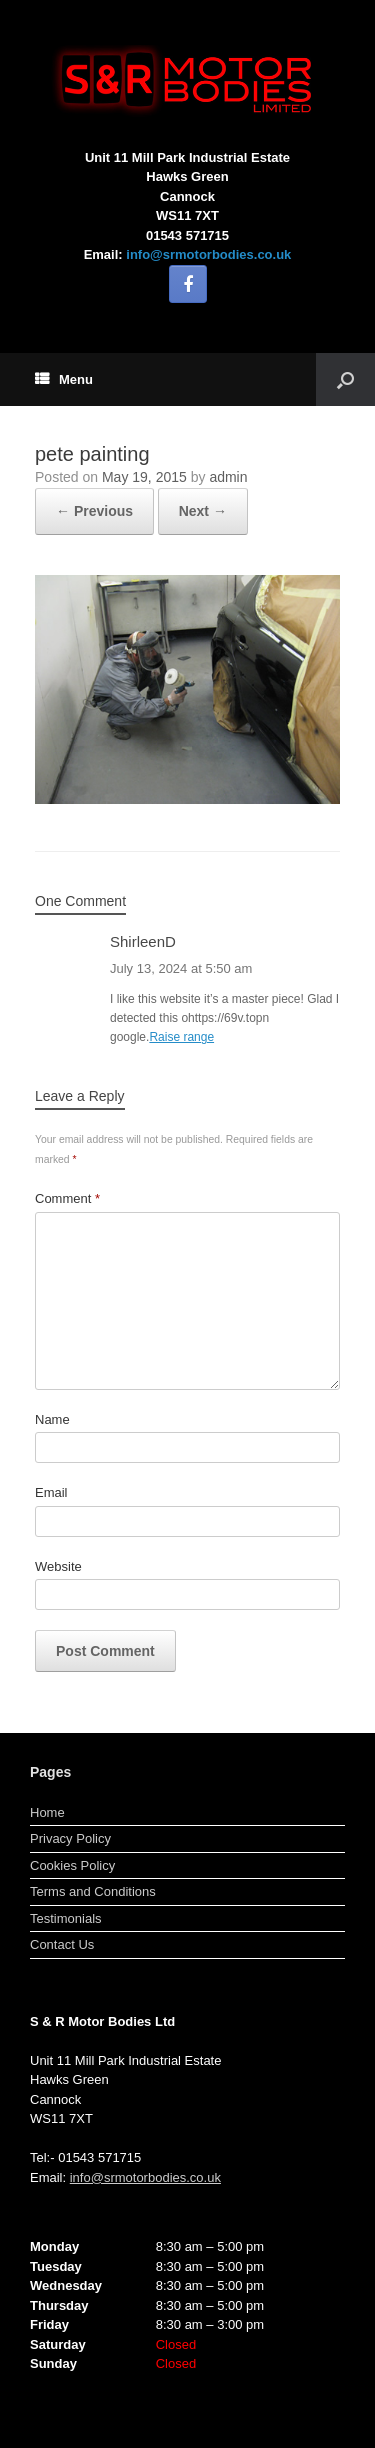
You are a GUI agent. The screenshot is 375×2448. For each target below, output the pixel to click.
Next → (203, 511)
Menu (64, 379)
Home (47, 1812)
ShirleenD (143, 941)
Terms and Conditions (93, 1891)
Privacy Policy (70, 1838)
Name (52, 1419)
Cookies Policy (72, 1865)
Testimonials (66, 1918)
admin (228, 477)
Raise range (181, 1037)
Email (51, 1492)
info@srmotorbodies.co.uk (208, 254)
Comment (67, 1198)
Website (58, 1566)
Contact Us (62, 1944)
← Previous (94, 511)
